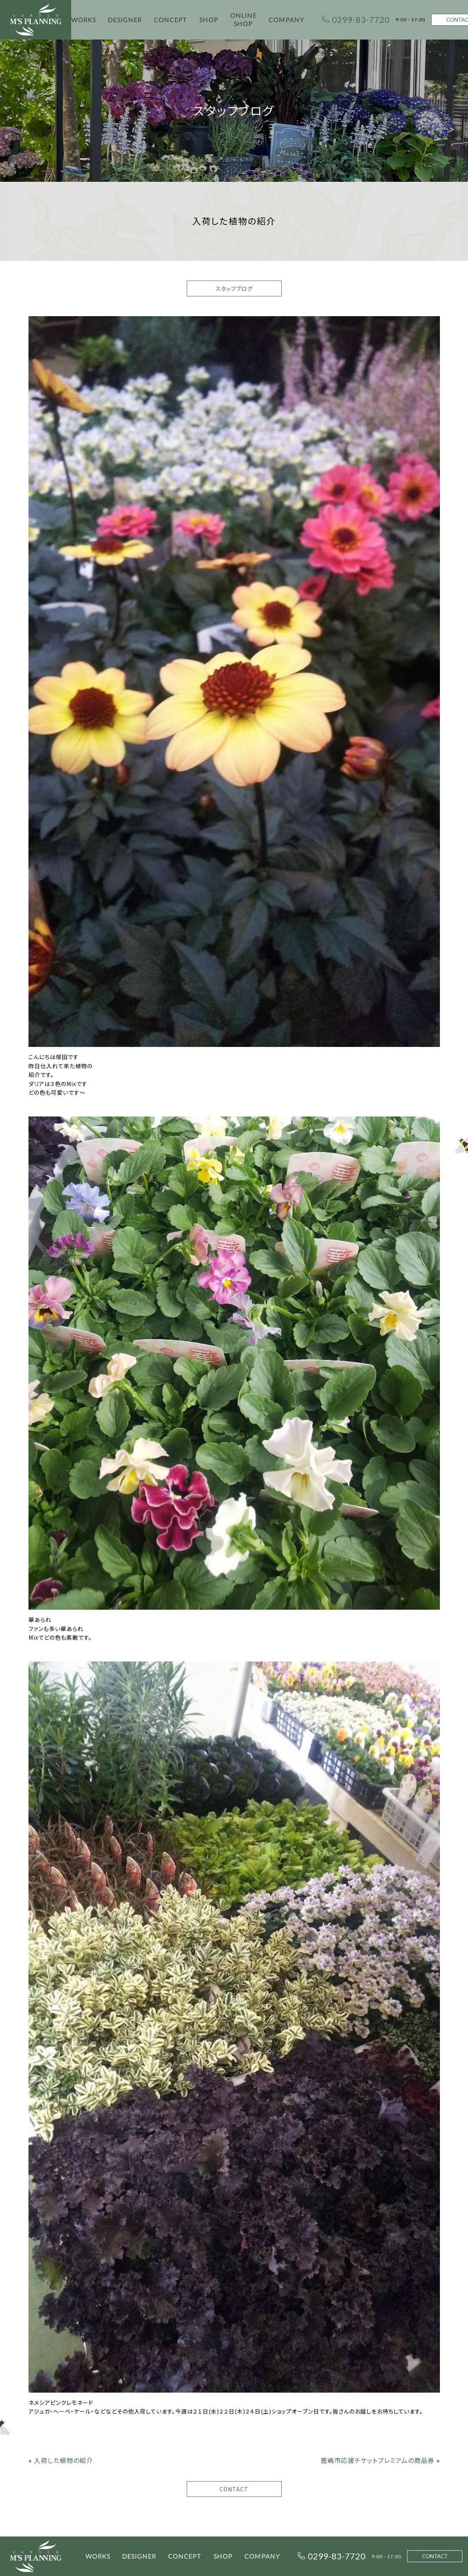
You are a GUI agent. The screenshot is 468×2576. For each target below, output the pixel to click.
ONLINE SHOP (243, 19)
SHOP (208, 19)
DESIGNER (125, 19)
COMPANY (286, 19)
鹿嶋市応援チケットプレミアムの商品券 (377, 2460)
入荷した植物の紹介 (63, 2460)
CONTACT (234, 2489)
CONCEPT (171, 19)
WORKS (83, 19)
